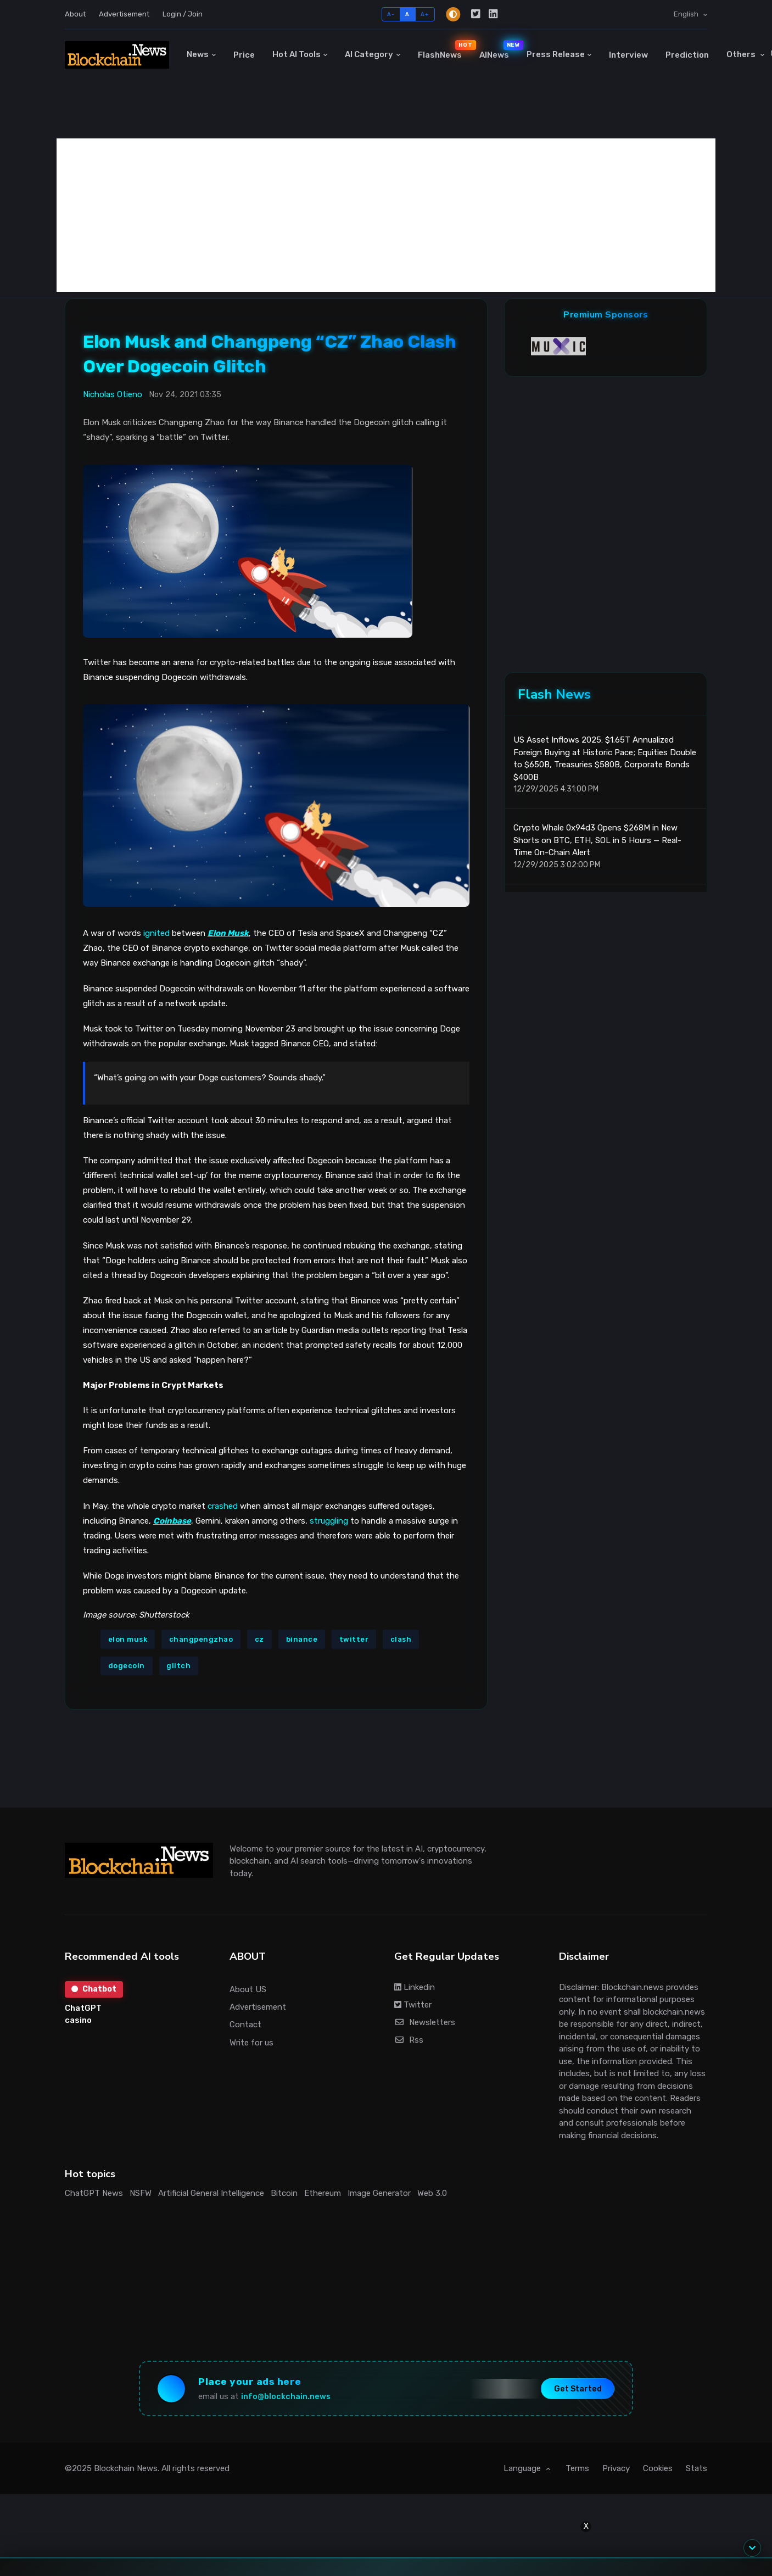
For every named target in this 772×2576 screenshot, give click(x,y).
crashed (223, 1506)
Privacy (616, 2468)
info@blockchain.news (286, 2396)
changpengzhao (201, 1639)
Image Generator (379, 2193)
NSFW (141, 2193)
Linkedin (414, 1987)
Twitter (413, 2005)
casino (78, 2020)
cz (259, 1639)
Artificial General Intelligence (211, 2193)
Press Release (556, 54)
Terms (577, 2468)
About (75, 14)
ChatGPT (83, 2008)
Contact (245, 2024)
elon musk (128, 1639)
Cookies (658, 2468)
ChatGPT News (94, 2193)
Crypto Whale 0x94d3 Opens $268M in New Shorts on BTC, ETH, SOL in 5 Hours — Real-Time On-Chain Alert (597, 840)
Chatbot (93, 1989)
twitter (354, 1639)
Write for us (251, 2043)
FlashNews (444, 49)
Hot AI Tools (296, 54)
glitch (178, 1665)
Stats (696, 2468)
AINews (498, 49)
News (198, 54)
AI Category (369, 54)
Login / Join (183, 14)
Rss (408, 2040)
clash (401, 1639)
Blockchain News (126, 2468)
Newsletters (424, 2022)
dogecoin (126, 1665)
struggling (329, 1521)
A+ (425, 14)
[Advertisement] (386, 215)
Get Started (578, 2388)
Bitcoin (284, 2193)
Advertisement (124, 14)
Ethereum (322, 2193)
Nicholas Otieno (112, 394)
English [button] (687, 14)
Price (244, 55)
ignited (156, 933)
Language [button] (523, 2468)
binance (302, 1639)
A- (390, 14)
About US (248, 1989)
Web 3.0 (432, 2193)
